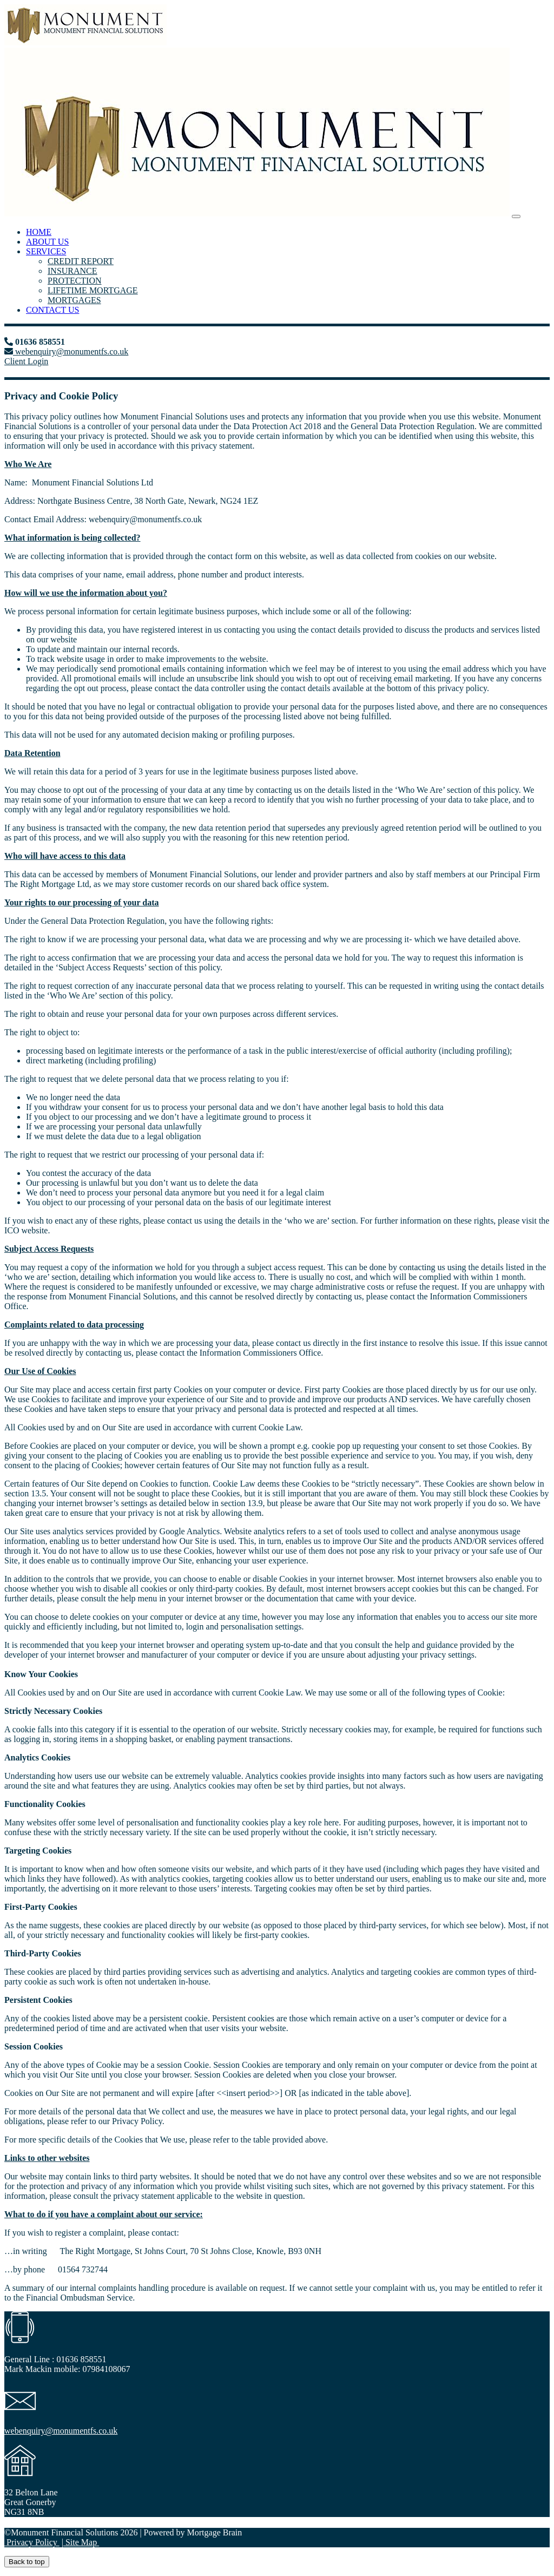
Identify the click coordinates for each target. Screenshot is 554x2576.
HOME (38, 231)
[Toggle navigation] (516, 216)
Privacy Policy (32, 2542)
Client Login (26, 361)
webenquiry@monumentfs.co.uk (70, 351)
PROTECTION (75, 280)
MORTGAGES (74, 300)
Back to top (27, 2562)
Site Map (81, 2542)
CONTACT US (52, 309)
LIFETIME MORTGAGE (93, 290)
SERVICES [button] (46, 251)
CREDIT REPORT (81, 261)
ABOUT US (47, 241)
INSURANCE (72, 270)
